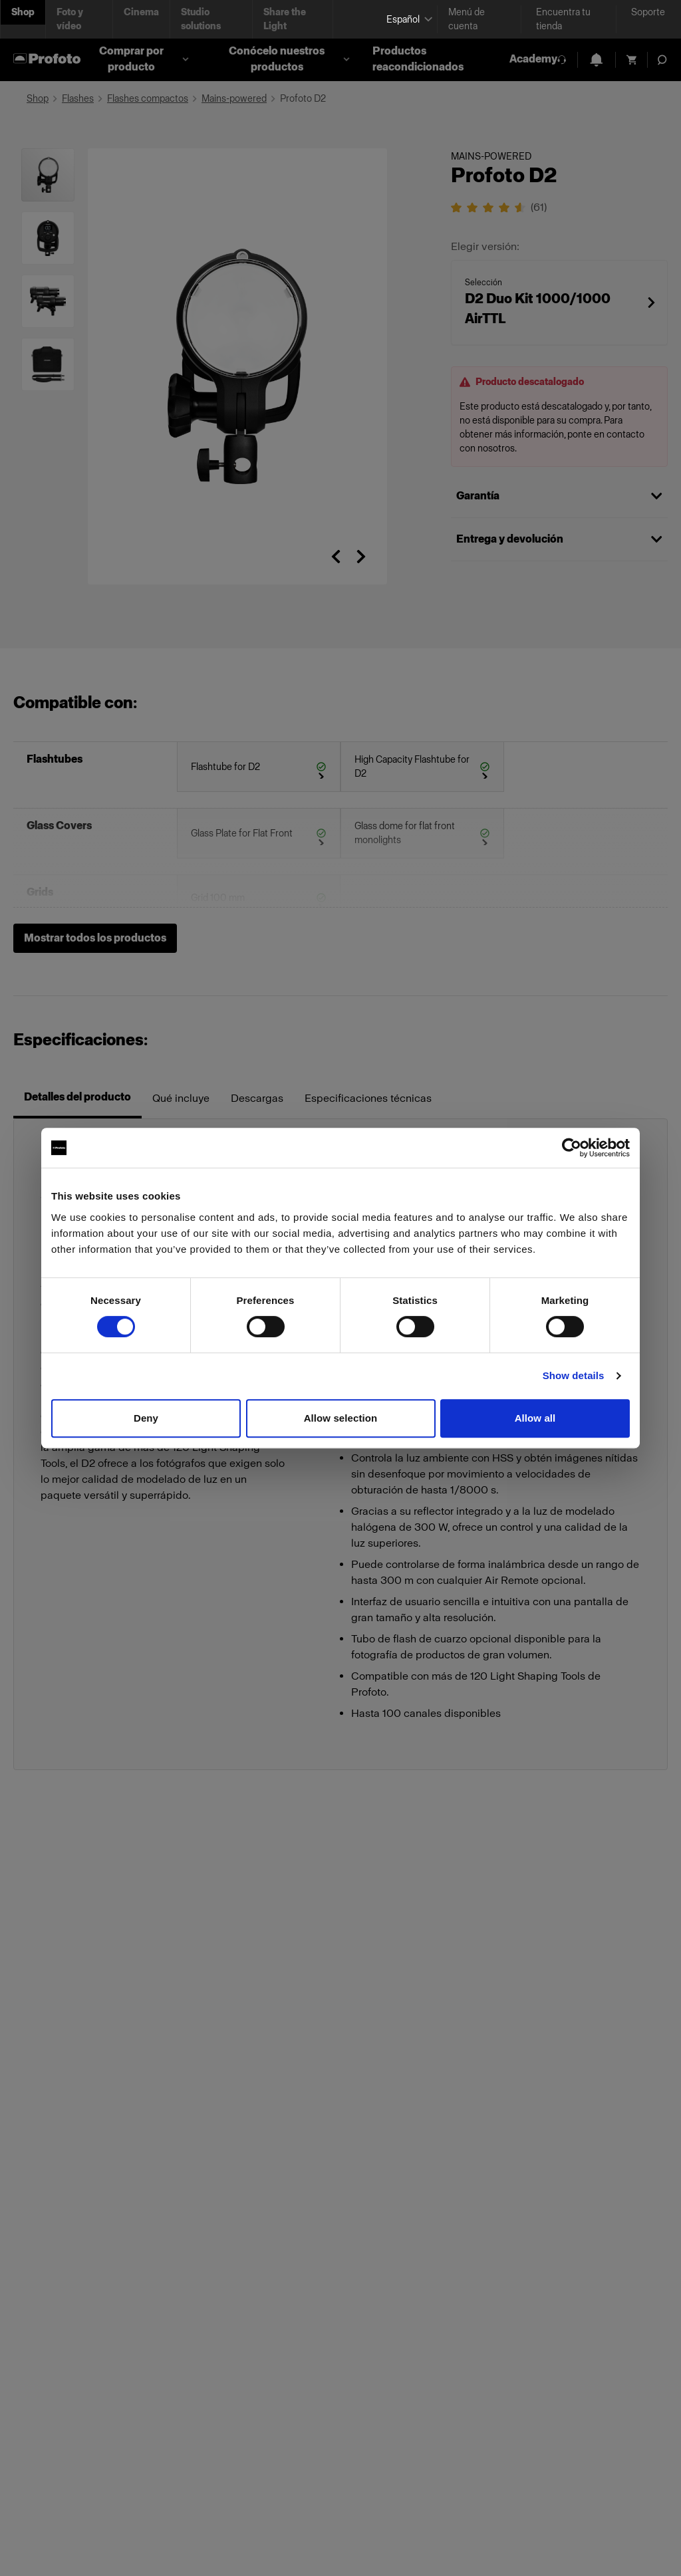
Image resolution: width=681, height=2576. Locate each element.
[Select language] (406, 20)
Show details (574, 1375)
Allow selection (341, 1418)
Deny (146, 1418)
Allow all (535, 1418)
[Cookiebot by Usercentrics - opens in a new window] (571, 1148)
